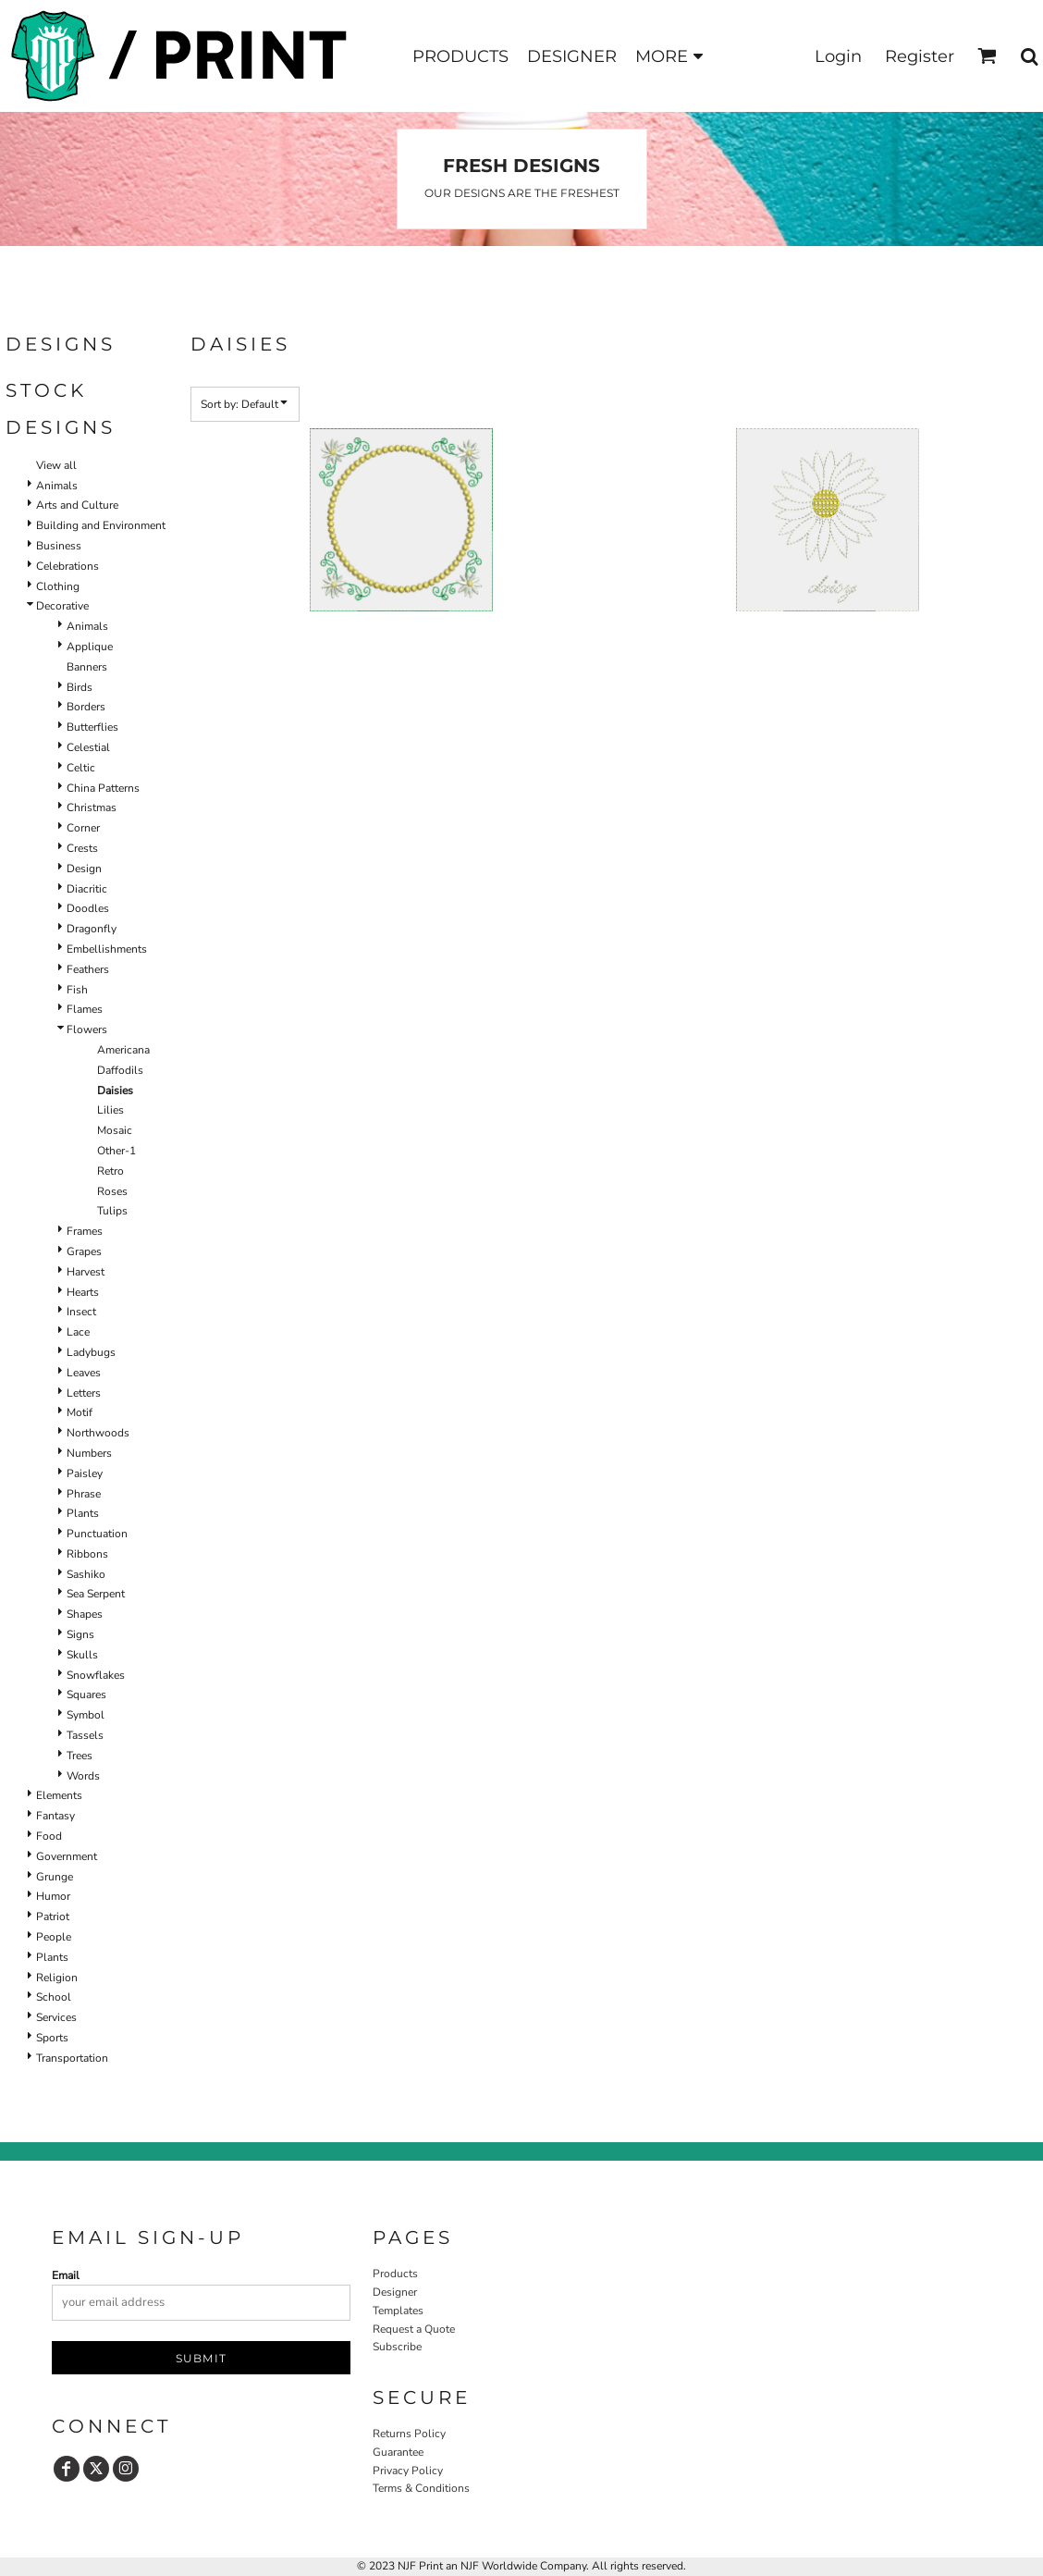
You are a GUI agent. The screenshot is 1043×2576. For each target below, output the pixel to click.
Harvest (85, 1271)
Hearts (83, 1292)
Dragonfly (92, 928)
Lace (78, 1332)
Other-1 (116, 1150)
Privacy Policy (408, 2470)
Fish (77, 989)
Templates (398, 2310)
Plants (83, 1513)
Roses (112, 1191)
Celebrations (67, 566)
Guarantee (398, 2452)
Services (56, 2017)
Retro (110, 1171)
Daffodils (120, 1070)
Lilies (110, 1110)
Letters (84, 1393)
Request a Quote (414, 2329)
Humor (53, 1896)
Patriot (52, 1916)
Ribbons (87, 1554)
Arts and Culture (77, 505)
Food (49, 1836)
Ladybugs (91, 1352)
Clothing (58, 586)
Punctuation (97, 1533)
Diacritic (87, 888)
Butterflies (92, 727)
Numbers (89, 1453)
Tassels (85, 1735)
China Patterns (103, 788)
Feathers (88, 969)
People (53, 1936)
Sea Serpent (96, 1593)
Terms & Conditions (421, 2488)
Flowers (87, 1029)
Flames (85, 1009)
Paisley (85, 1473)
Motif (79, 1412)
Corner (83, 827)
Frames (85, 1231)
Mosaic (114, 1130)
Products (395, 2273)
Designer (395, 2292)
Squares (86, 1694)
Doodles (88, 908)
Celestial (88, 747)
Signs (80, 1634)
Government (66, 1856)
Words (83, 1776)
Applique (90, 646)
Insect (81, 1311)
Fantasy (55, 1815)
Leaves (84, 1372)
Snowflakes (96, 1675)
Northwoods (98, 1432)
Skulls (82, 1654)
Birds (79, 687)
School (53, 1997)
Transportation (72, 2058)
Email (66, 2275)
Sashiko (86, 1574)
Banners (87, 666)
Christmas (92, 807)
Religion (57, 1977)
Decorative (62, 605)
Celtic (81, 767)
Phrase (84, 1493)
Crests (82, 848)
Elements (59, 1795)
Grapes (84, 1251)
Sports (52, 2037)
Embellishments (107, 949)
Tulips (112, 1210)
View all (56, 465)
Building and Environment (101, 525)
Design (84, 868)
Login (838, 56)
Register (919, 56)
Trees (79, 1755)
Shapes (85, 1614)
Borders (86, 706)
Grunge (54, 1876)
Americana (123, 1049)
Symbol (85, 1714)
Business (58, 545)
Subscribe (397, 2346)
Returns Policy (409, 2433)
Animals (57, 485)
